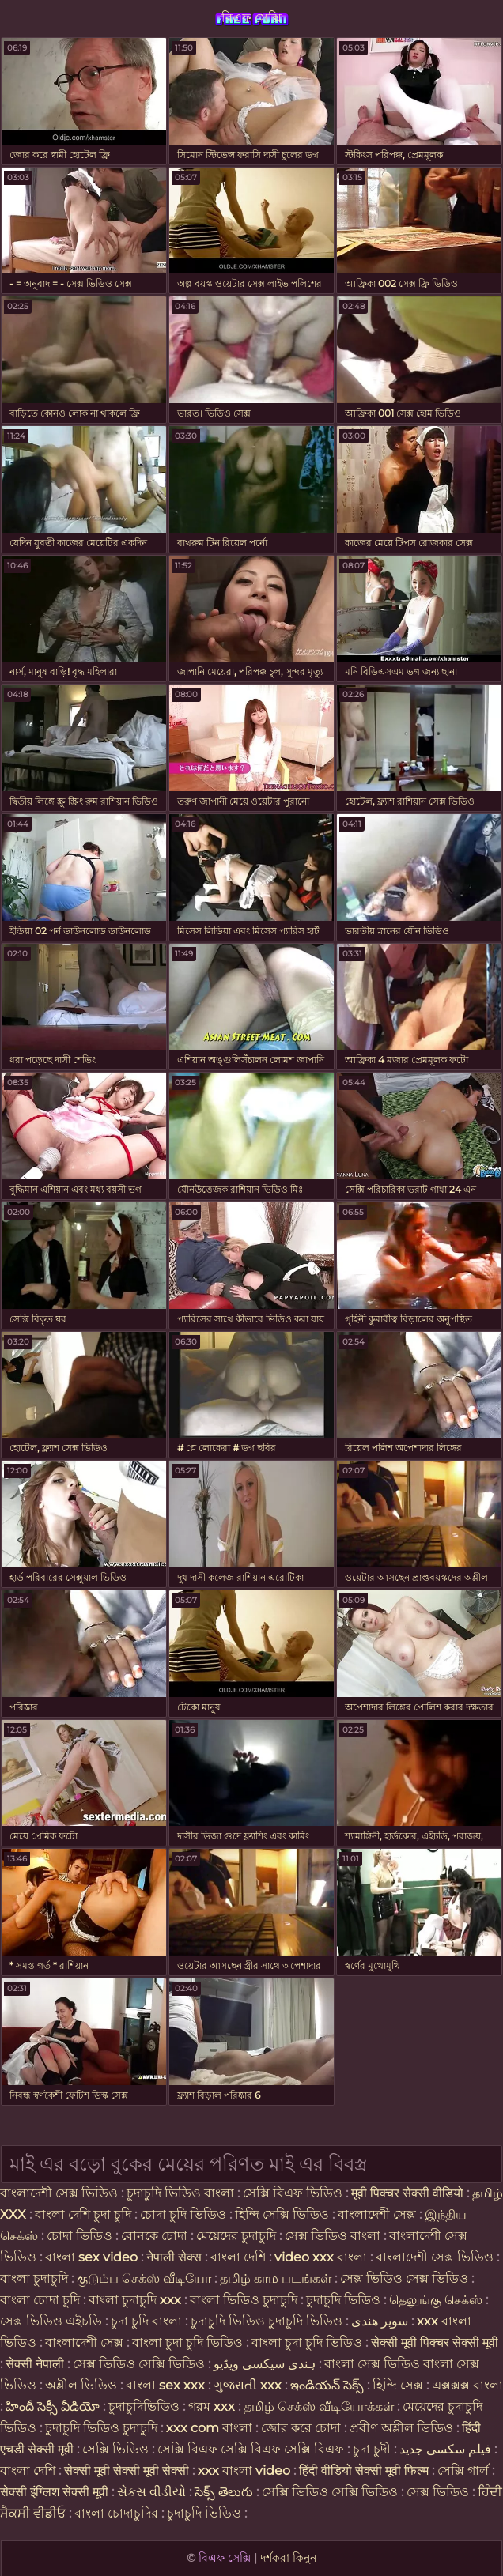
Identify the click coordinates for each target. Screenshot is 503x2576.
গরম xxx (211, 2406)
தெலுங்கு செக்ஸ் (435, 2299)
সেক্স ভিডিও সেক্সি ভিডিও (139, 2363)
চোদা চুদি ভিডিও (183, 2214)
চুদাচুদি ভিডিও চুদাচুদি (101, 2427)
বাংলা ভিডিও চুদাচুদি (245, 2299)
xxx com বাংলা (210, 2427)
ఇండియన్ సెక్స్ (327, 2385)
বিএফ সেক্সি (251, 17)
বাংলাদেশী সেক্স (377, 2214)
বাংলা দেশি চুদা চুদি (83, 2214)
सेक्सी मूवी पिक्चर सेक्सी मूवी (434, 2342)
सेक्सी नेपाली (35, 2363)
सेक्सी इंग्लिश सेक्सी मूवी (56, 2491)
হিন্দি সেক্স (399, 2385)
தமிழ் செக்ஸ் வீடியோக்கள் (319, 2406)
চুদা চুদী (373, 2449)
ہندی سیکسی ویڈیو (265, 2363)
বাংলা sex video (93, 2257)
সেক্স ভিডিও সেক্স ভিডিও (405, 2278)
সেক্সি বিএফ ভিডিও (292, 2193)
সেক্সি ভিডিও (115, 2449)
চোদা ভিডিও (81, 2235)
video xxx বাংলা (322, 2257)
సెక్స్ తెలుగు (224, 2491)
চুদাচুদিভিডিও (144, 2406)
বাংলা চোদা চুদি (40, 2299)
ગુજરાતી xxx (248, 2385)
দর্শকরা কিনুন (288, 2558)
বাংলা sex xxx (165, 2385)
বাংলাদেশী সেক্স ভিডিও (59, 2193)
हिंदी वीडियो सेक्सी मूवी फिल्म (364, 2470)
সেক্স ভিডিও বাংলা (332, 2235)
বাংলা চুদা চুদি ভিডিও (189, 2342)
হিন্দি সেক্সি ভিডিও (282, 2214)
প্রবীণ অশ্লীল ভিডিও (401, 2427)
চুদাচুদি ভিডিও (345, 2299)
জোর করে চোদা (302, 2427)
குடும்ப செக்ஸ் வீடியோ (144, 2278)
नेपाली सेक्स (174, 2257)
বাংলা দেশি (238, 2257)
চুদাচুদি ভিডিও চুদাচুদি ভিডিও (266, 2321)
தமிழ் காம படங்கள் (275, 2278)
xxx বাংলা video (245, 2470)
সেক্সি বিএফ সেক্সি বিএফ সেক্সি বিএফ (252, 2449)
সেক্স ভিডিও (438, 2491)
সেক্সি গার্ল (463, 2470)
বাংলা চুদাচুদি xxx (136, 2299)
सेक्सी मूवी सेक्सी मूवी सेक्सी (126, 2470)
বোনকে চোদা (154, 2235)
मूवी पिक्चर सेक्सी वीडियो (409, 2193)
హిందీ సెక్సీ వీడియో (53, 2406)
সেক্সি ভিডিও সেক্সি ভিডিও (330, 2491)
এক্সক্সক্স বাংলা (467, 2385)
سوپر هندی (379, 2321)
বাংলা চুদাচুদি (35, 2278)
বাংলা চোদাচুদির (117, 2513)
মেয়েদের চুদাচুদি (237, 2235)
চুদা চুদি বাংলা (148, 2321)
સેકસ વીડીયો (151, 2491)
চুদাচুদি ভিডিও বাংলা (180, 2193)
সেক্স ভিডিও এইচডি (51, 2321)
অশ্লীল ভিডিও (81, 2385)
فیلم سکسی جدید (445, 2449)
